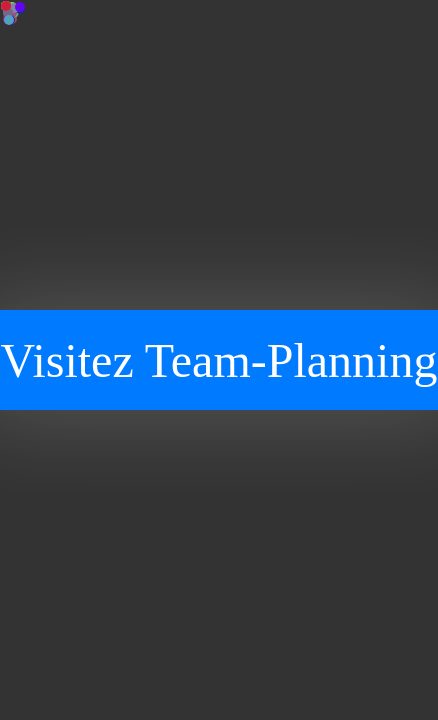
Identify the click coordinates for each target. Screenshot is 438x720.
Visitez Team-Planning (219, 360)
